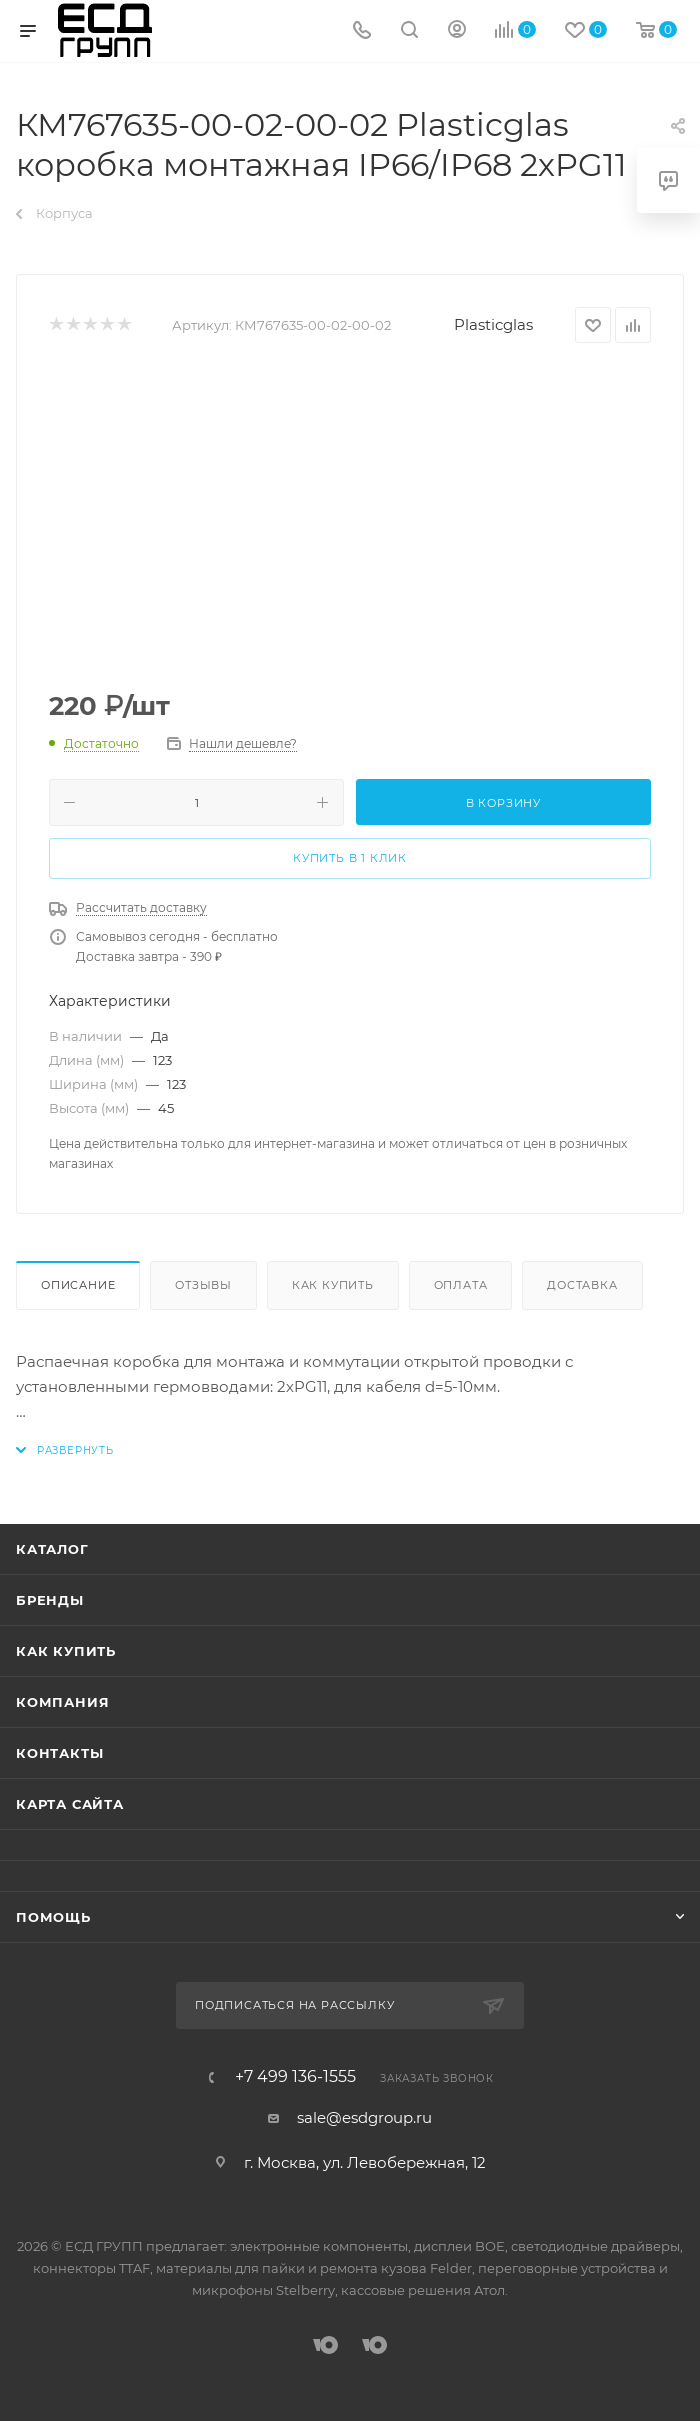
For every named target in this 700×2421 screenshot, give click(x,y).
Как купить (333, 1285)
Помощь (53, 1917)
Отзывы (203, 1285)
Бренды (50, 1600)
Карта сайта (70, 1804)
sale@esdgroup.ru (364, 2117)
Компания (62, 1702)
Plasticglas (493, 324)
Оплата (461, 1285)
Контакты (59, 1753)
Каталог (52, 1549)
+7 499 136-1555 (295, 2077)
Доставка (582, 1285)
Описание (78, 1285)
